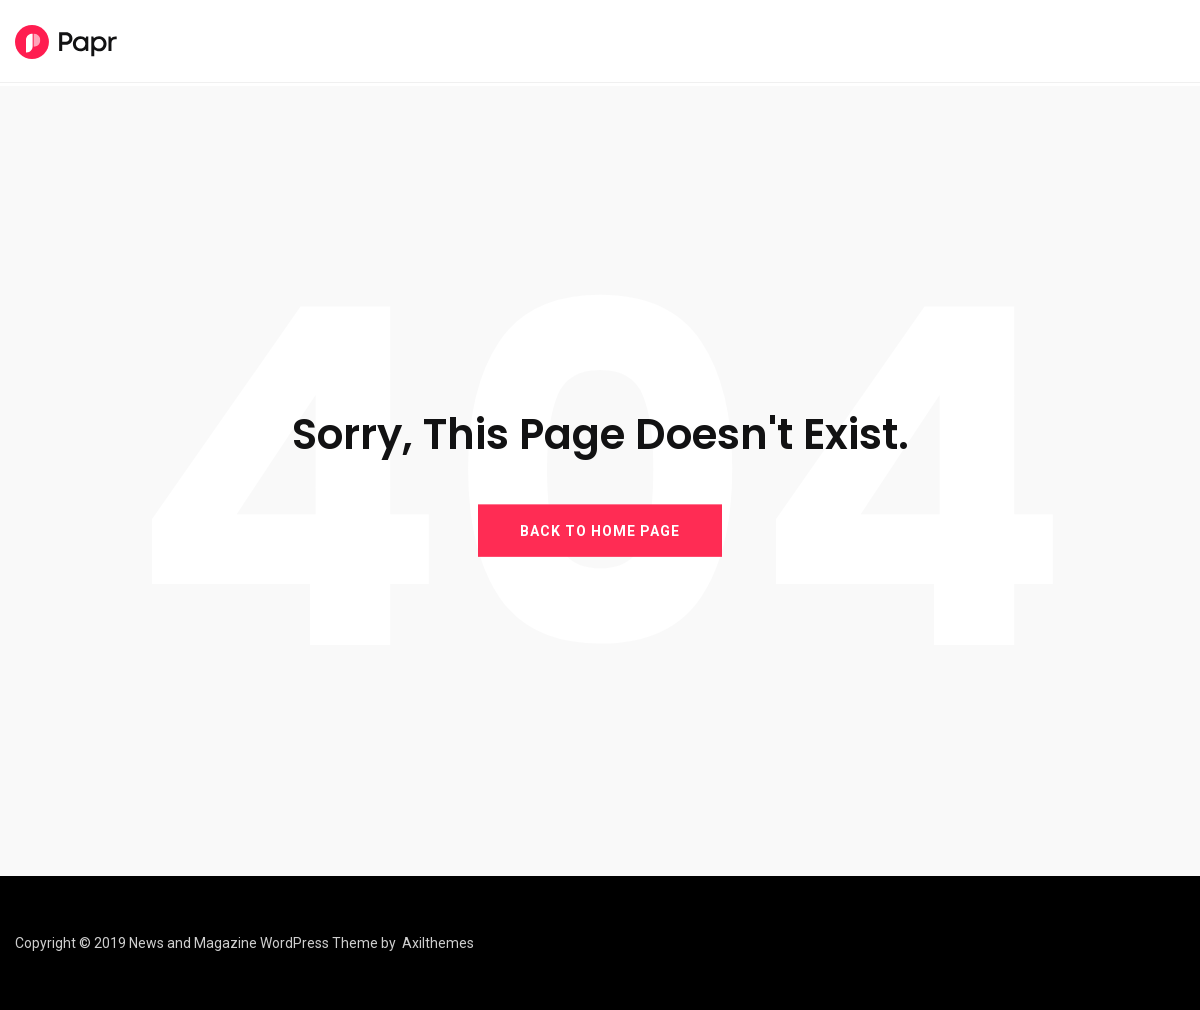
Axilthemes (438, 943)
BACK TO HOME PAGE (600, 530)
